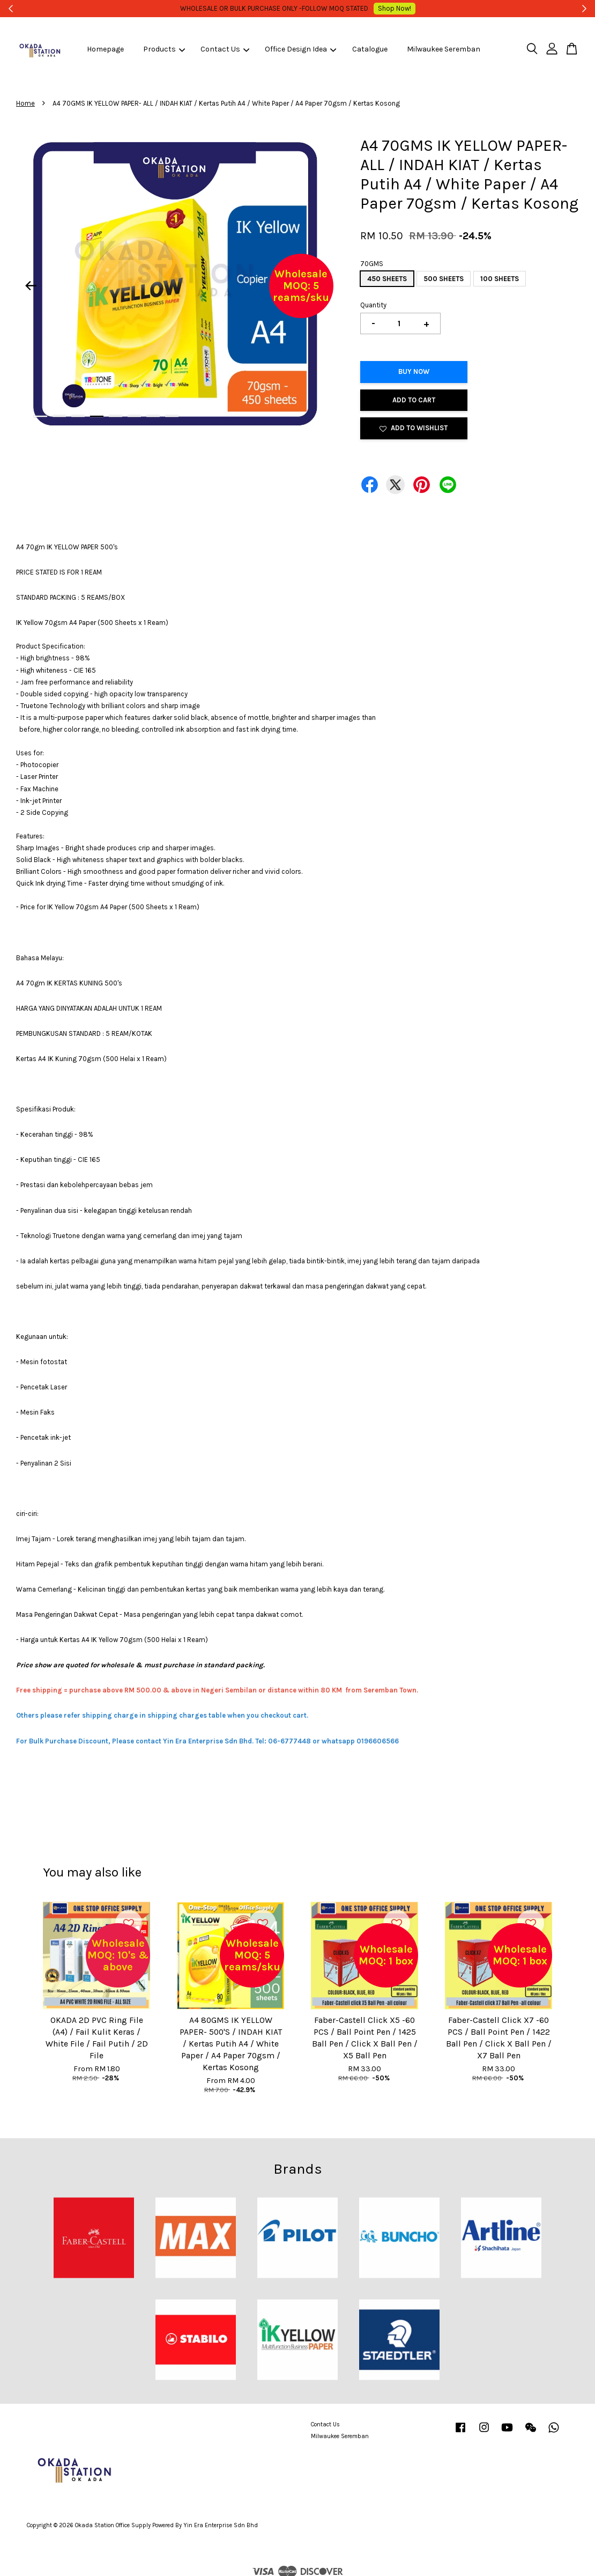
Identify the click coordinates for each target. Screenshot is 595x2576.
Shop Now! (380, 8)
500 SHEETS (443, 279)
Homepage (105, 49)
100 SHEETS (499, 279)
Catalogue (370, 49)
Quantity (373, 305)
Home (25, 103)
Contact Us (224, 49)
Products (164, 49)
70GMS (371, 264)
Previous (30, 286)
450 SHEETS (387, 279)
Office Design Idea (300, 49)
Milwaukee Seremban (443, 49)
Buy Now (413, 371)
